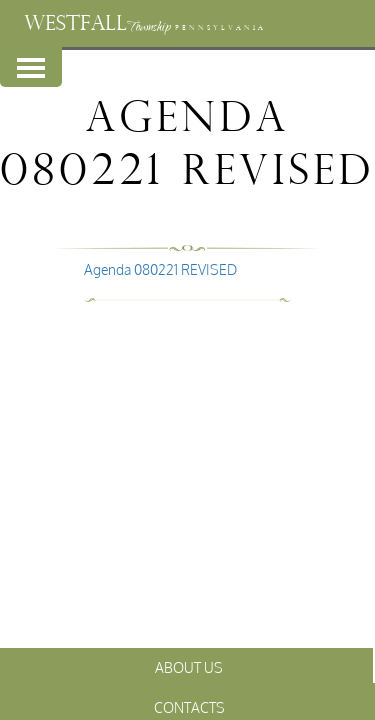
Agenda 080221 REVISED (160, 269)
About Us (189, 667)
